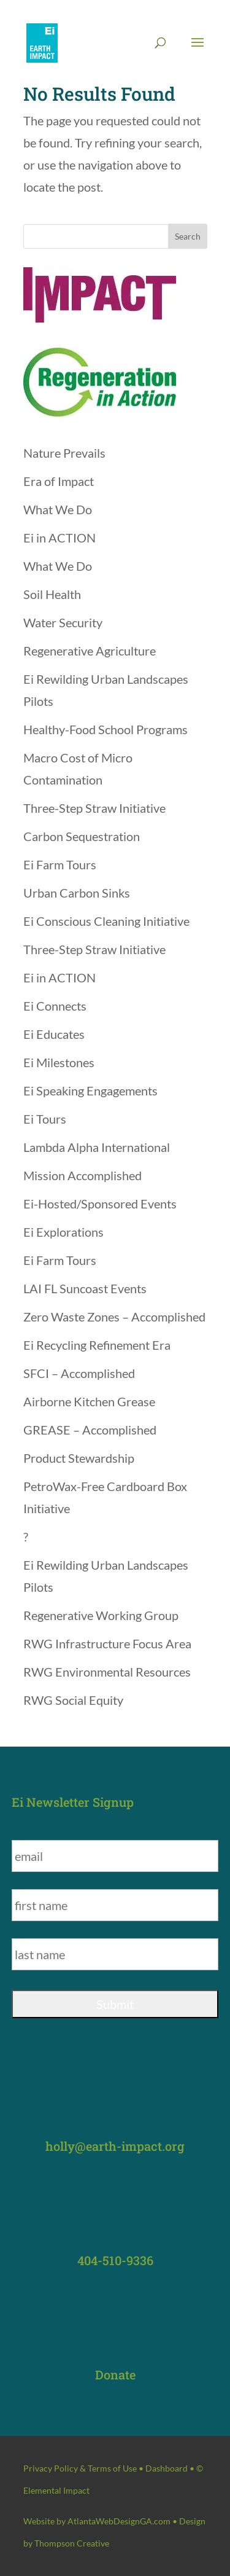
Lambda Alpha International (96, 1147)
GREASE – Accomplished (89, 1429)
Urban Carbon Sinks (76, 892)
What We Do (57, 509)
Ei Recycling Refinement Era (97, 1344)
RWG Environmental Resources (107, 1671)
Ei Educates (54, 1034)
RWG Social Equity (73, 1700)
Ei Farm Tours (59, 864)
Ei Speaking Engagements (90, 1090)
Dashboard (166, 2468)
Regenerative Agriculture (89, 650)
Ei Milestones (58, 1062)
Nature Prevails (64, 452)
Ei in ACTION (59, 537)
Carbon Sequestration (81, 836)
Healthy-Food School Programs (105, 729)
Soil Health (52, 594)
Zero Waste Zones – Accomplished (114, 1316)
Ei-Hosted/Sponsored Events (100, 1203)
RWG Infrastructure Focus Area (107, 1643)
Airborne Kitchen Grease (89, 1401)
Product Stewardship (78, 1457)
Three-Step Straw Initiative (94, 808)
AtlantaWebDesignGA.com (119, 2521)
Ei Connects (54, 1005)
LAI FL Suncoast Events (85, 1288)
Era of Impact (58, 481)
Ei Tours (44, 1118)
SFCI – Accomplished (79, 1373)
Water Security (62, 622)
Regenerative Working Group (100, 1615)
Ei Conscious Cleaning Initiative (106, 921)
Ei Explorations (63, 1231)
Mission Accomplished (82, 1175)
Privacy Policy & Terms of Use (80, 2468)
